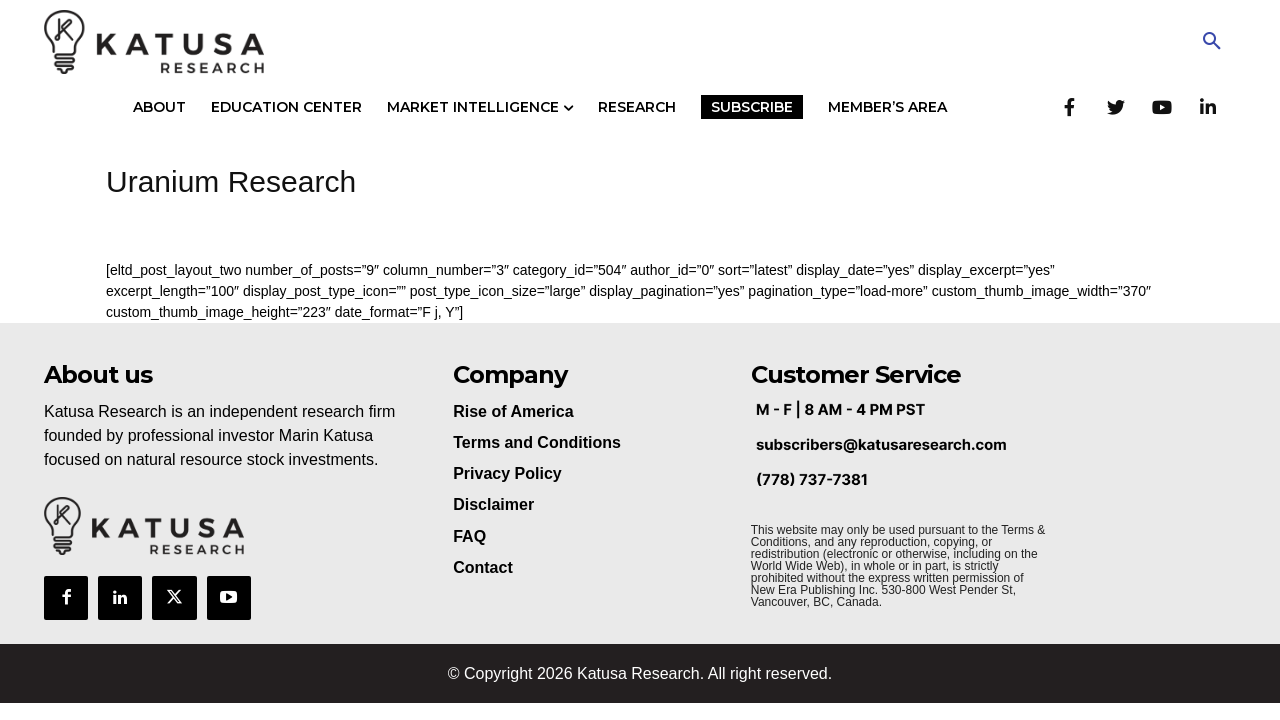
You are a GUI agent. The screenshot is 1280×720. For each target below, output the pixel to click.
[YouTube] (1161, 107)
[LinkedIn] (1207, 107)
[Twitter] (1115, 107)
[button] (1212, 42)
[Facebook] (1069, 107)
